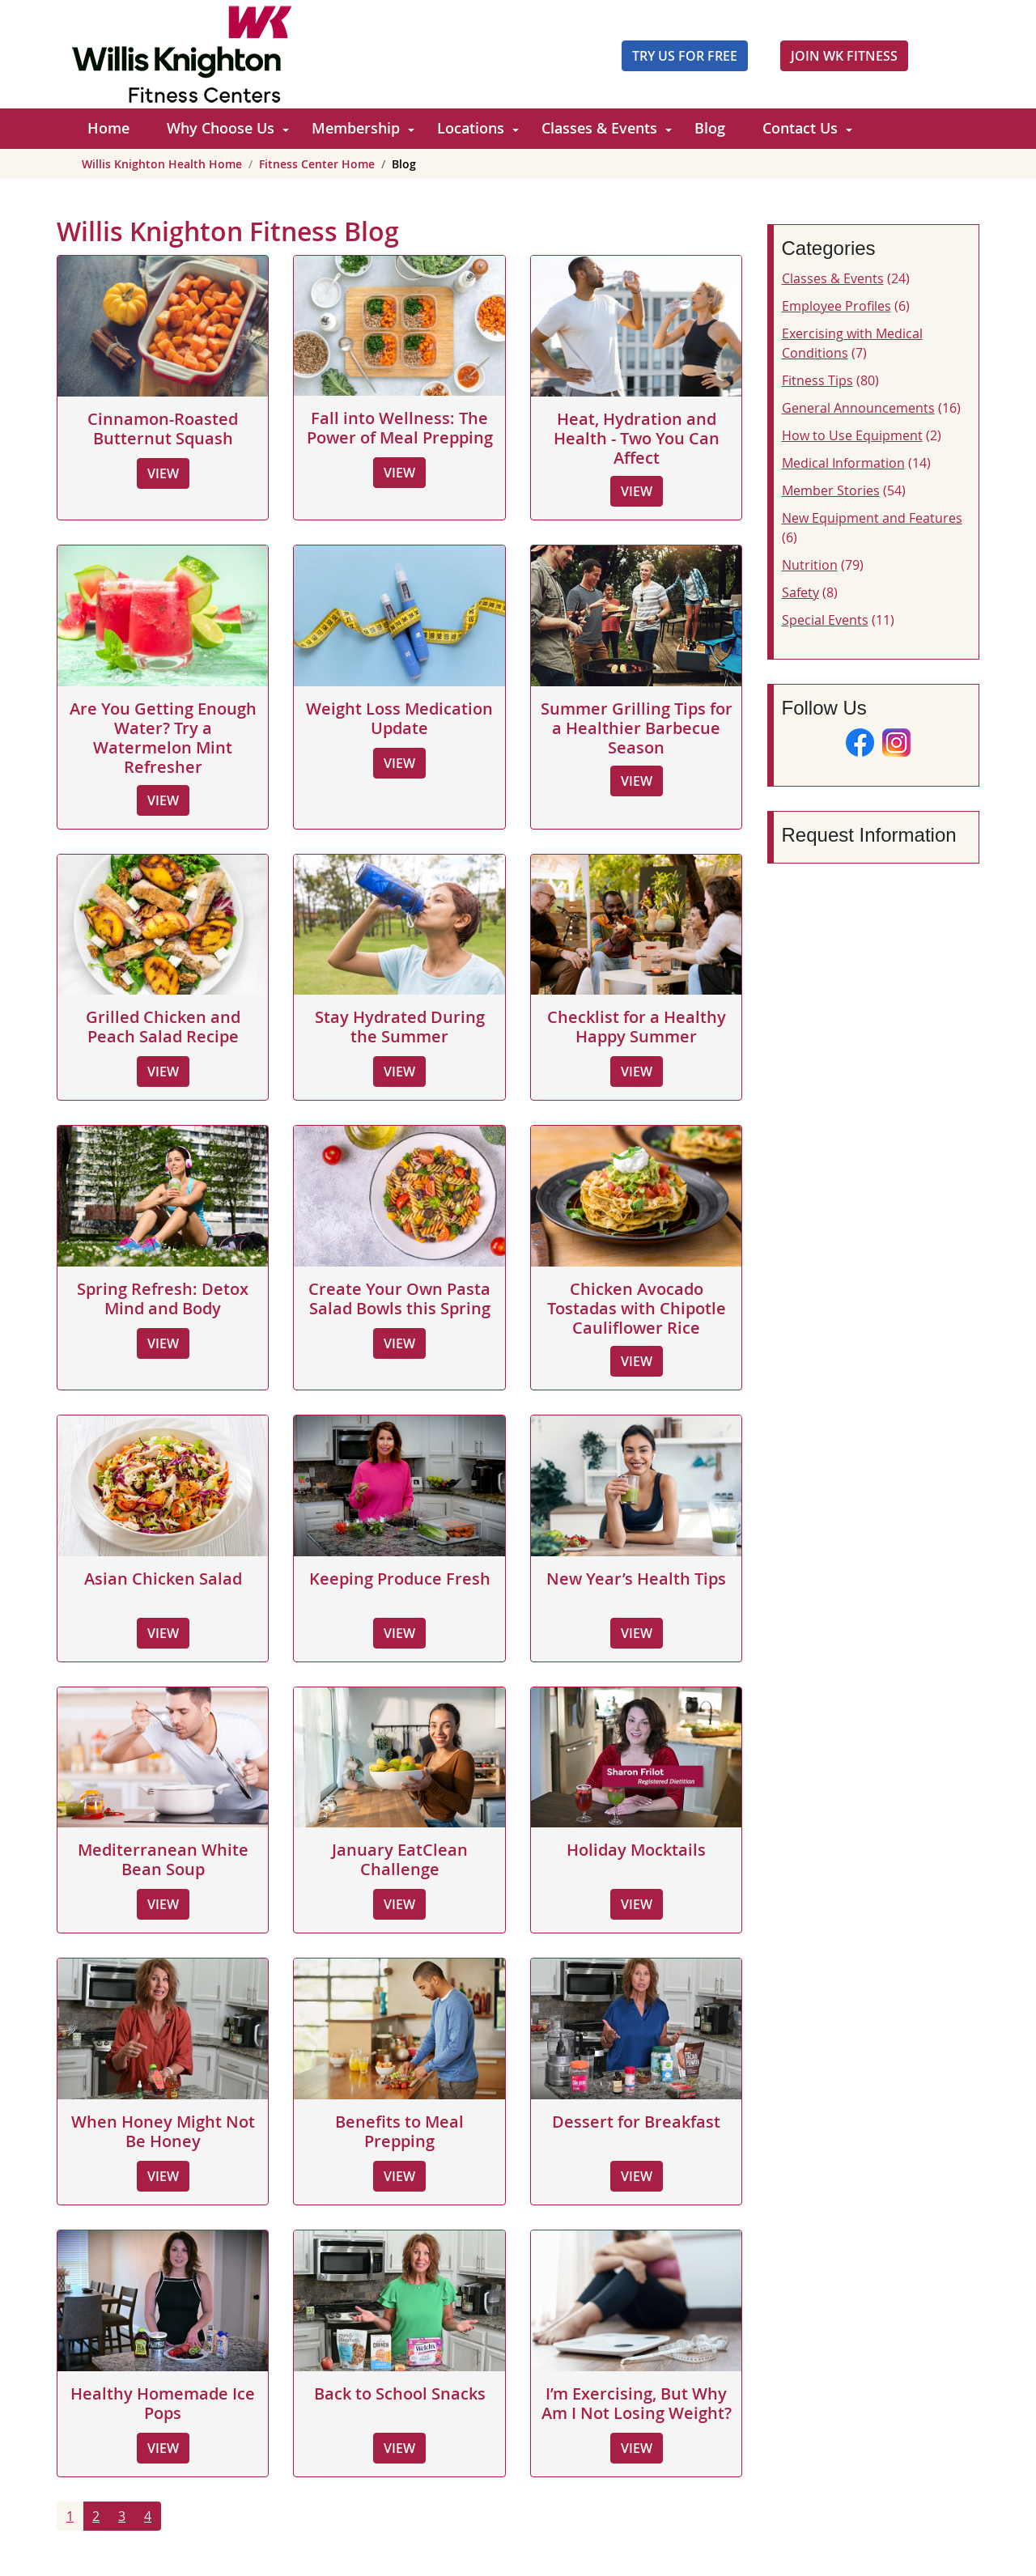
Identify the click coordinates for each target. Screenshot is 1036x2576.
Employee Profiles (836, 306)
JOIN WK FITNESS (844, 56)
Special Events (825, 620)
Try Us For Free (684, 56)
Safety (800, 592)
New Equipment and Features (872, 518)
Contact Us (800, 128)
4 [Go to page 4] (147, 2516)
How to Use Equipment (852, 435)
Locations (470, 128)
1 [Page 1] (70, 2516)
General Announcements (858, 408)
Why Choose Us (220, 128)
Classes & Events (599, 128)
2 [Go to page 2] (96, 2516)
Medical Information (843, 463)
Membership (356, 128)
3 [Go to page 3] (121, 2516)
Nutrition (810, 565)
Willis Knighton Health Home (162, 164)
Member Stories (831, 490)
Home (108, 128)
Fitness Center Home (317, 164)
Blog (709, 128)
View (163, 473)
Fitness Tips (817, 380)
